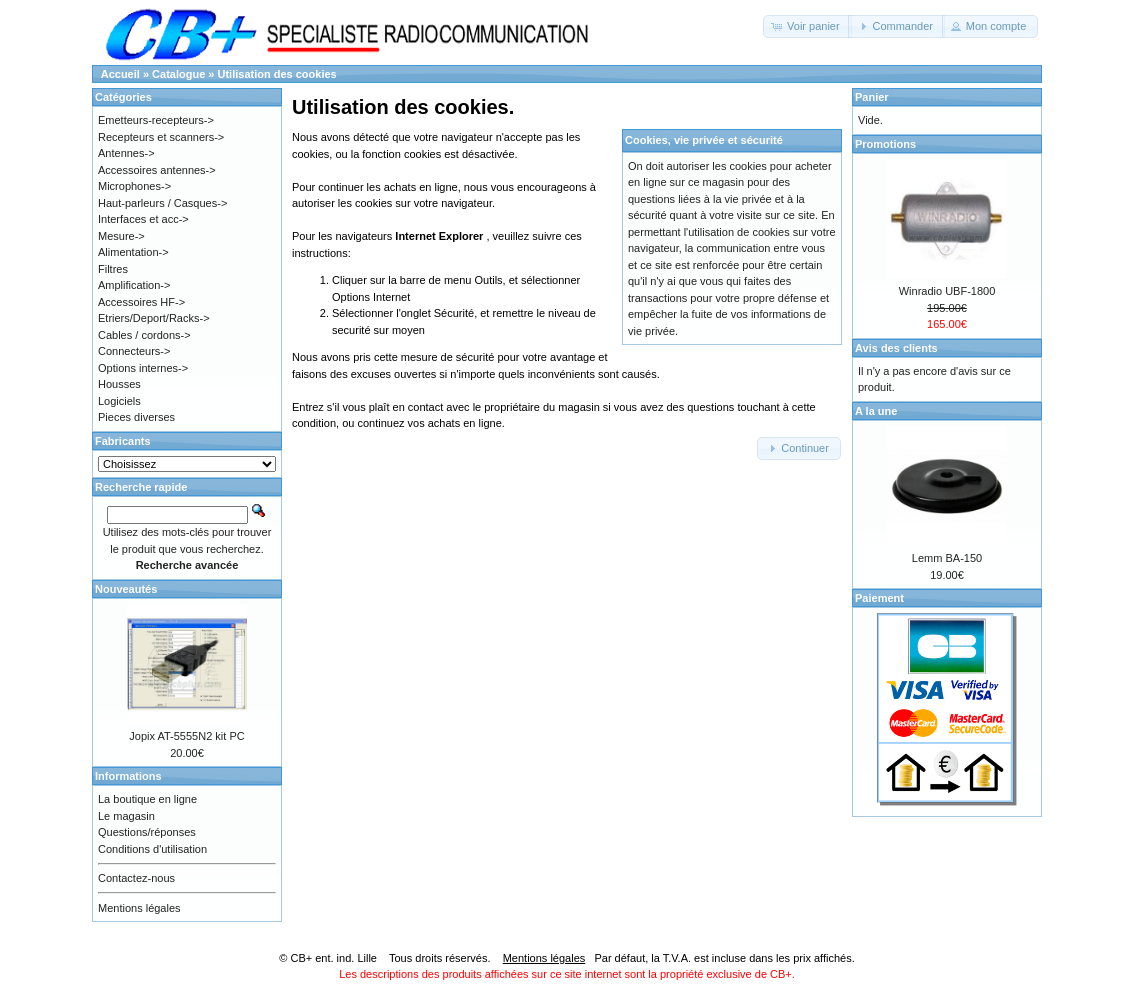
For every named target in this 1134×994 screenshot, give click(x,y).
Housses (119, 384)
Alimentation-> (133, 252)
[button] (807, 26)
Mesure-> (121, 236)
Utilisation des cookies (277, 74)
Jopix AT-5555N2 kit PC (186, 736)
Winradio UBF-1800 (947, 291)
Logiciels (119, 401)
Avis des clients (896, 348)
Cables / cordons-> (144, 335)
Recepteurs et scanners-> (161, 137)
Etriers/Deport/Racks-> (154, 318)
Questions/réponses (147, 832)
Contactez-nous (136, 878)
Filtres (113, 269)
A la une (876, 411)
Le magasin (126, 816)
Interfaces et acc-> (143, 219)
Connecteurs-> (134, 351)
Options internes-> (143, 368)
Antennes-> (126, 153)
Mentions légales (139, 908)
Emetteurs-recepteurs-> (156, 120)
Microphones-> (134, 186)
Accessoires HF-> (141, 302)
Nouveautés (126, 589)
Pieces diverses (136, 417)
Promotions (885, 144)
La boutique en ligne (147, 799)
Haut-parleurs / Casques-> (162, 203)
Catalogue (178, 74)
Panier (872, 97)
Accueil (120, 74)
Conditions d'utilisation (152, 849)
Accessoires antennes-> (157, 170)
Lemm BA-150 (947, 558)
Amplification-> (134, 285)
